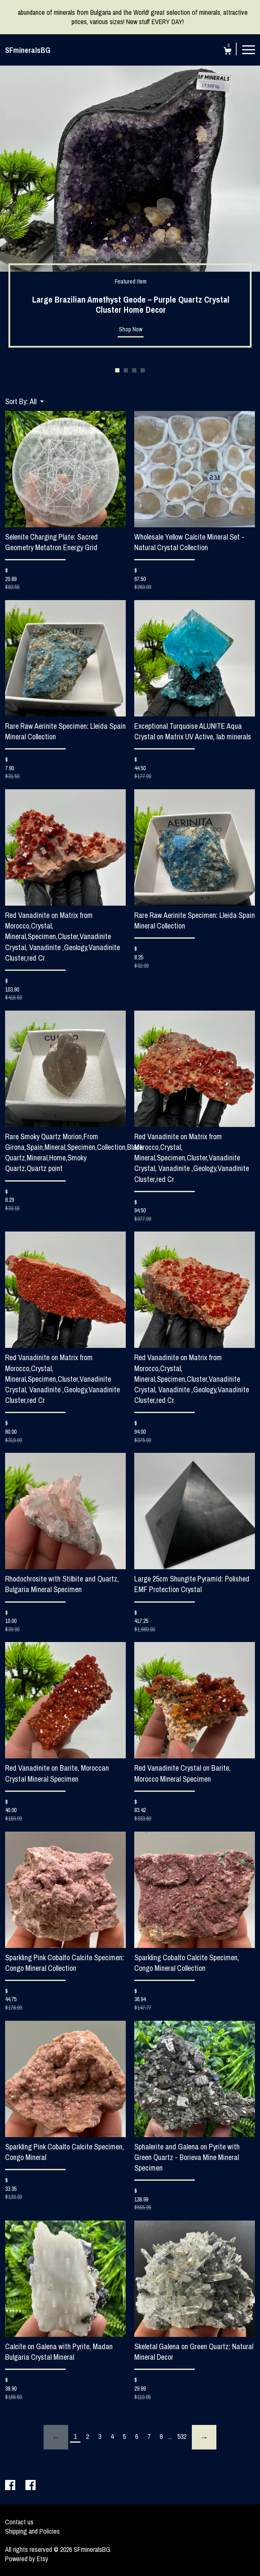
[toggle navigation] (248, 49)
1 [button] (117, 370)
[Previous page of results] (56, 2437)
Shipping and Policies (32, 2531)
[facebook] (11, 2486)
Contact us (19, 2521)
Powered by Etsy (26, 2558)
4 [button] (143, 370)
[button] (37, 401)
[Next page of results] (204, 2437)
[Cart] (228, 52)
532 (181, 2436)
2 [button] (126, 370)
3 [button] (134, 370)
